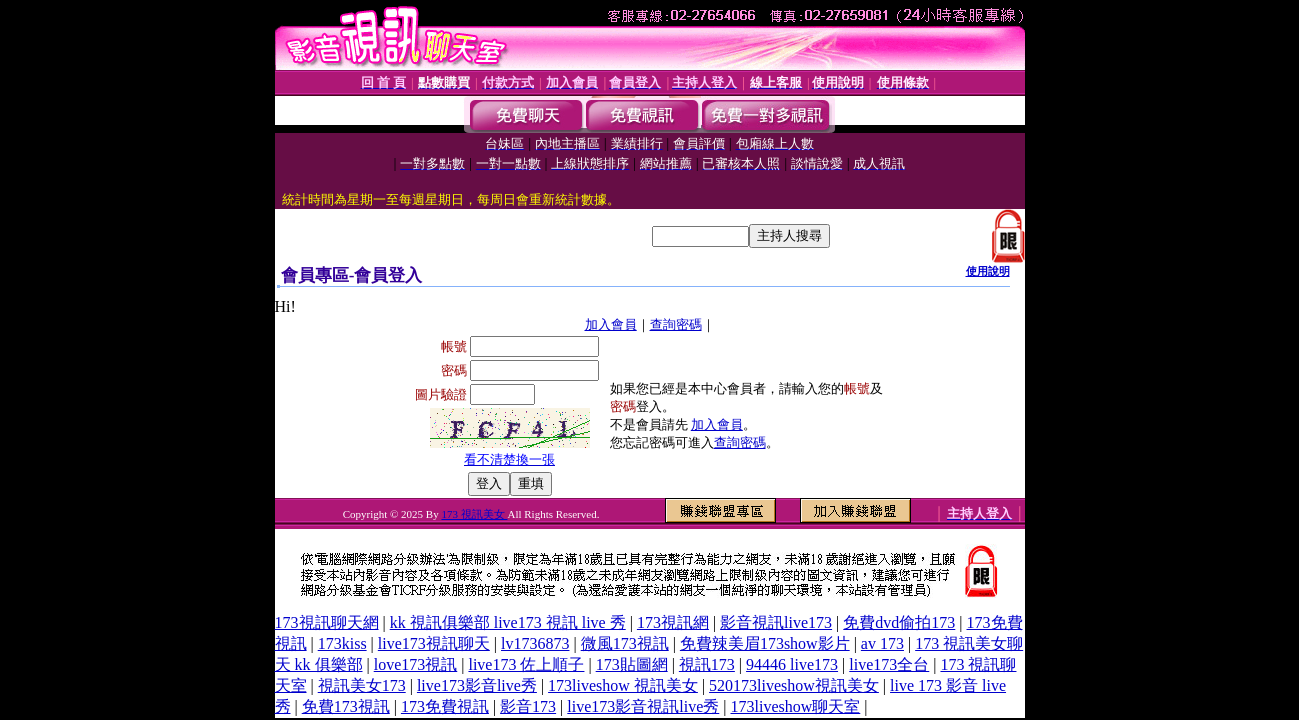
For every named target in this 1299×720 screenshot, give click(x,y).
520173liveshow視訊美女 (794, 685)
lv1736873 (535, 643)
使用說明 (988, 271)
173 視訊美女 (474, 514)
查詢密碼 (676, 324)
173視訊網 (673, 622)
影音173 (528, 706)
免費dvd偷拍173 (899, 622)
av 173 (882, 643)
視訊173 (707, 664)
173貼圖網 (632, 664)
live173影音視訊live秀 (643, 706)
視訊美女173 (362, 685)
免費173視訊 (346, 706)
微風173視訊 (625, 643)
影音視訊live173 (776, 622)
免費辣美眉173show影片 (765, 643)
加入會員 (611, 324)
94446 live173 (792, 664)
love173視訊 (416, 664)
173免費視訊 (445, 706)
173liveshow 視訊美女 (623, 685)
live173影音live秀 (477, 685)
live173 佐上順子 (526, 664)
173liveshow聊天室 (796, 706)
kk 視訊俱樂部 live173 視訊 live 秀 (508, 622)
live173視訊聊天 (434, 643)
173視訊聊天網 (327, 622)
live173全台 (889, 664)
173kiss (342, 643)
